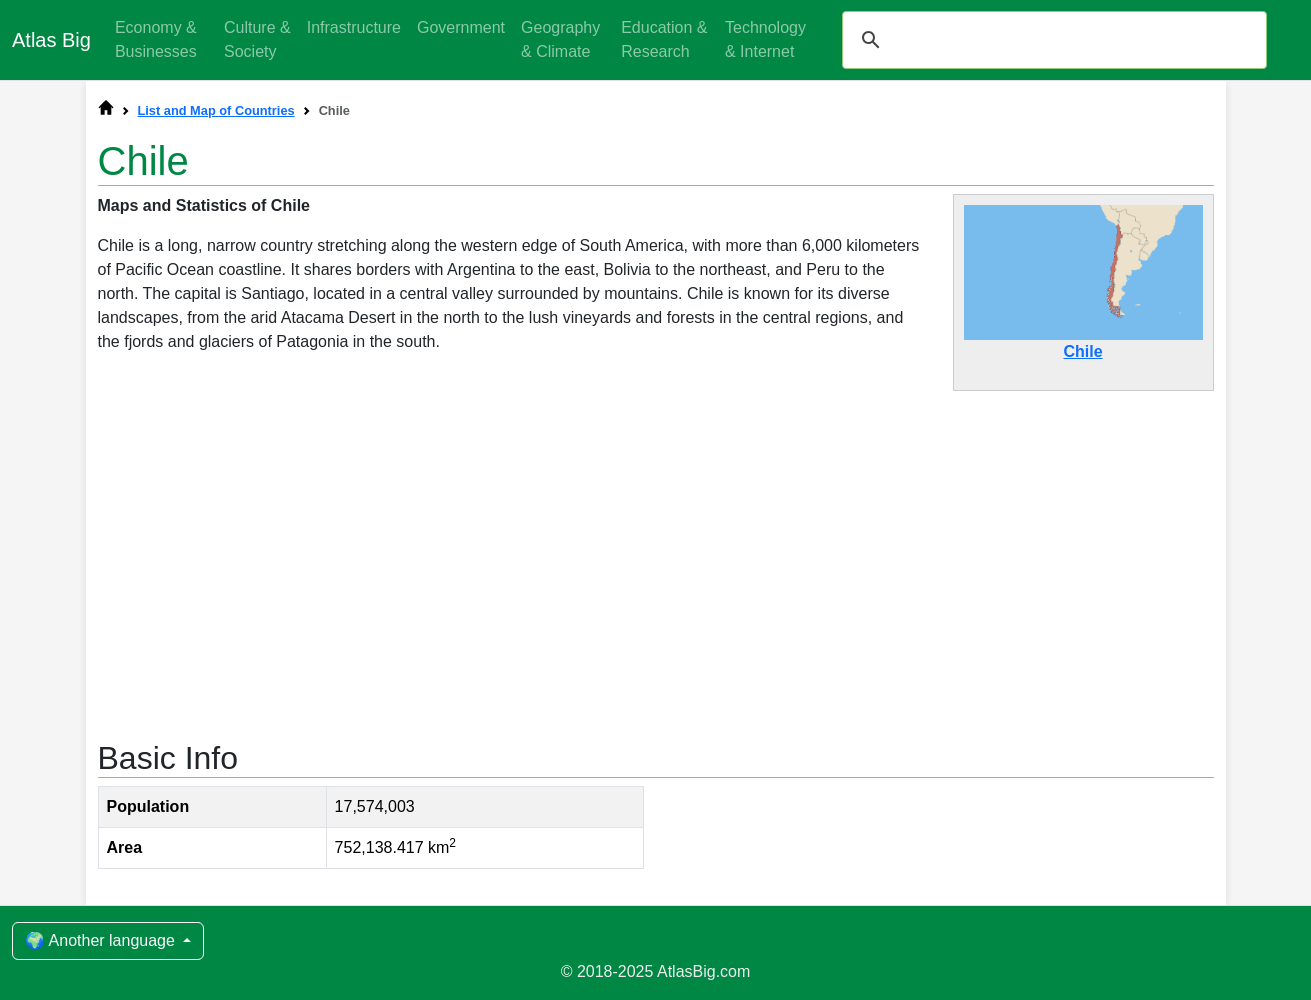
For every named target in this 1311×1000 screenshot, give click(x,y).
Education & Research (664, 39)
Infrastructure (354, 27)
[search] (1051, 40)
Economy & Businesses (156, 39)
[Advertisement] (656, 555)
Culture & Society (257, 39)
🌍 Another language (102, 940)
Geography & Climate (560, 39)
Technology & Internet (765, 39)
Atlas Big (51, 40)
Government (461, 27)
